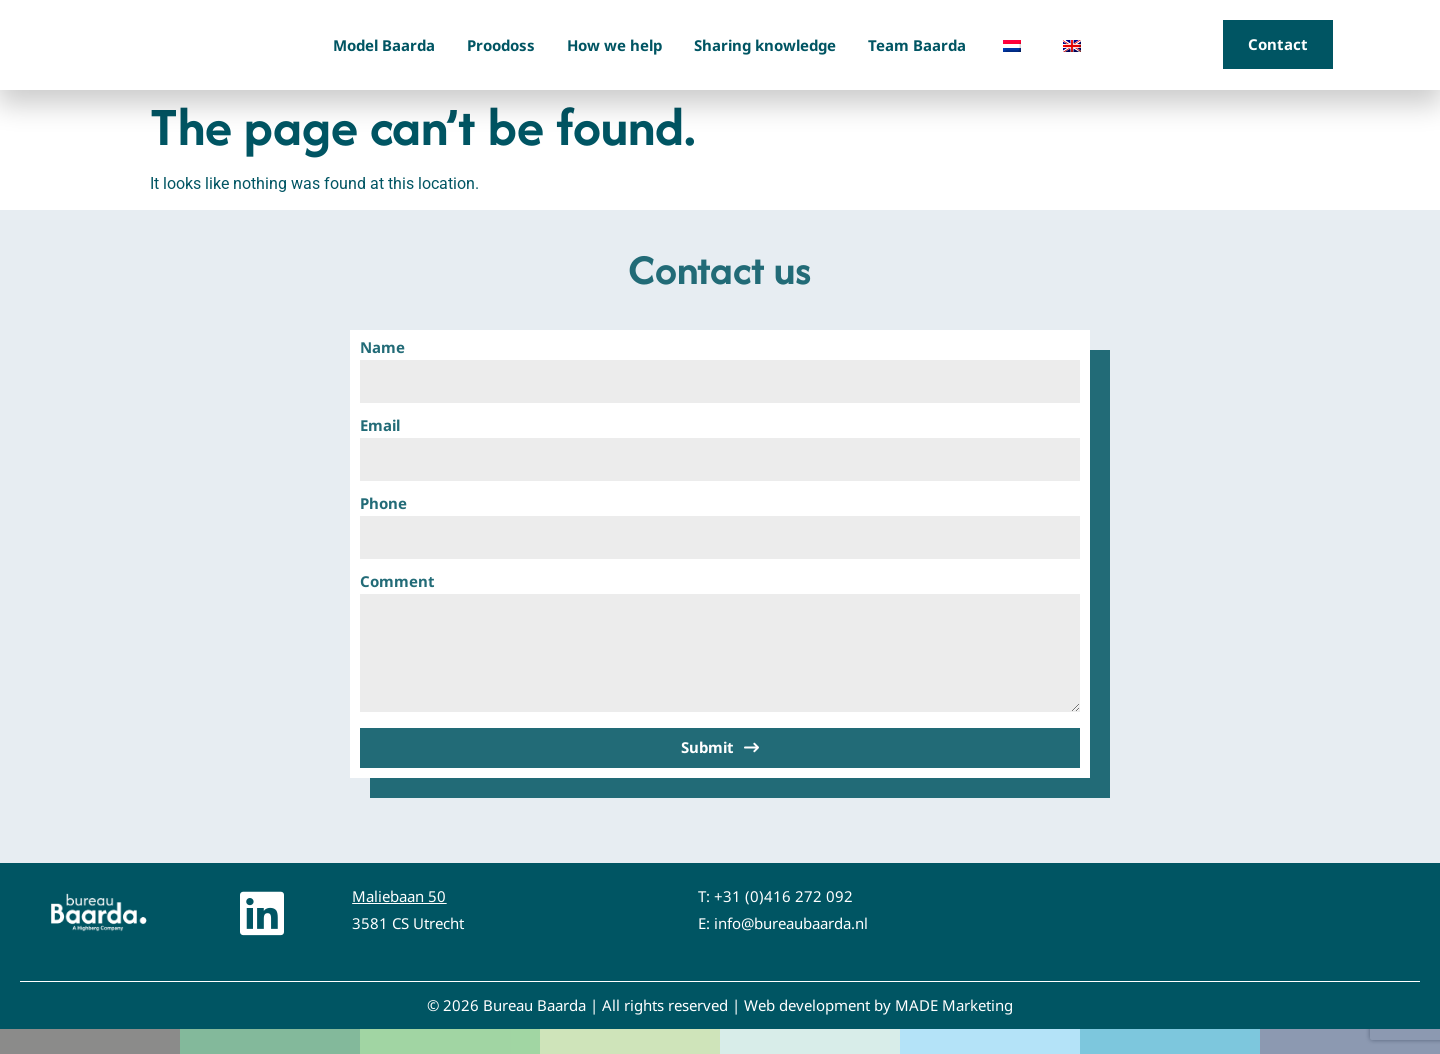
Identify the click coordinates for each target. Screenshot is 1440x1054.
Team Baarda (917, 45)
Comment (397, 582)
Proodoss (501, 45)
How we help (614, 45)
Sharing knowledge (765, 45)
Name (382, 348)
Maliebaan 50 (399, 896)
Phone (383, 504)
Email (380, 426)
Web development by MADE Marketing (878, 1005)
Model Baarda (384, 45)
